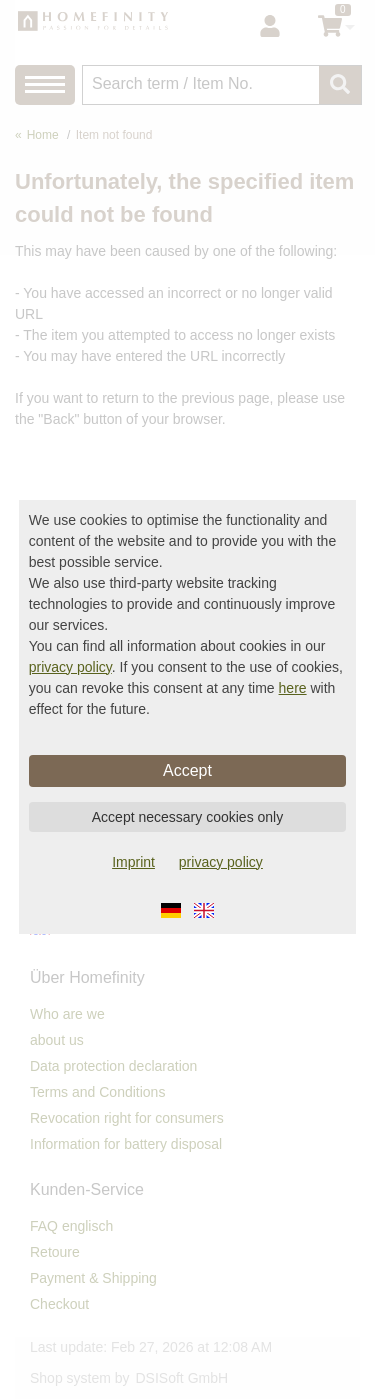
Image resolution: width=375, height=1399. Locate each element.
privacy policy (70, 667)
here (293, 688)
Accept (187, 770)
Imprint (133, 862)
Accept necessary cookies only (187, 817)
